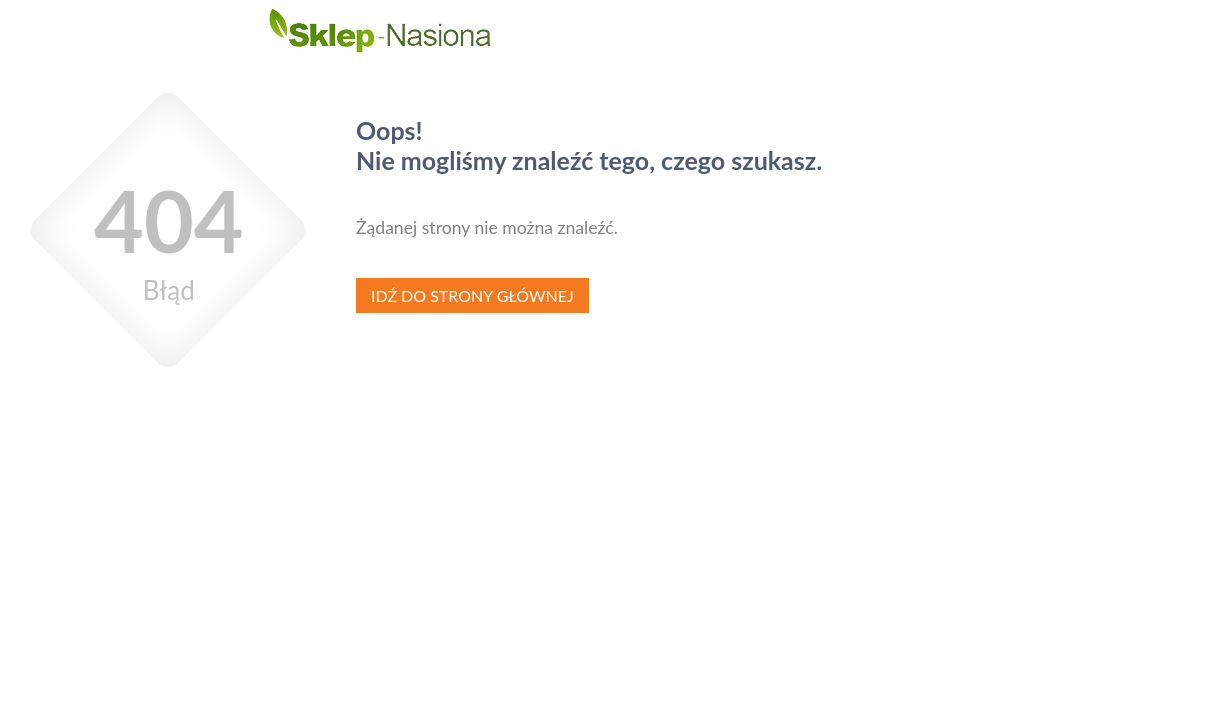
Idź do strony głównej (472, 295)
